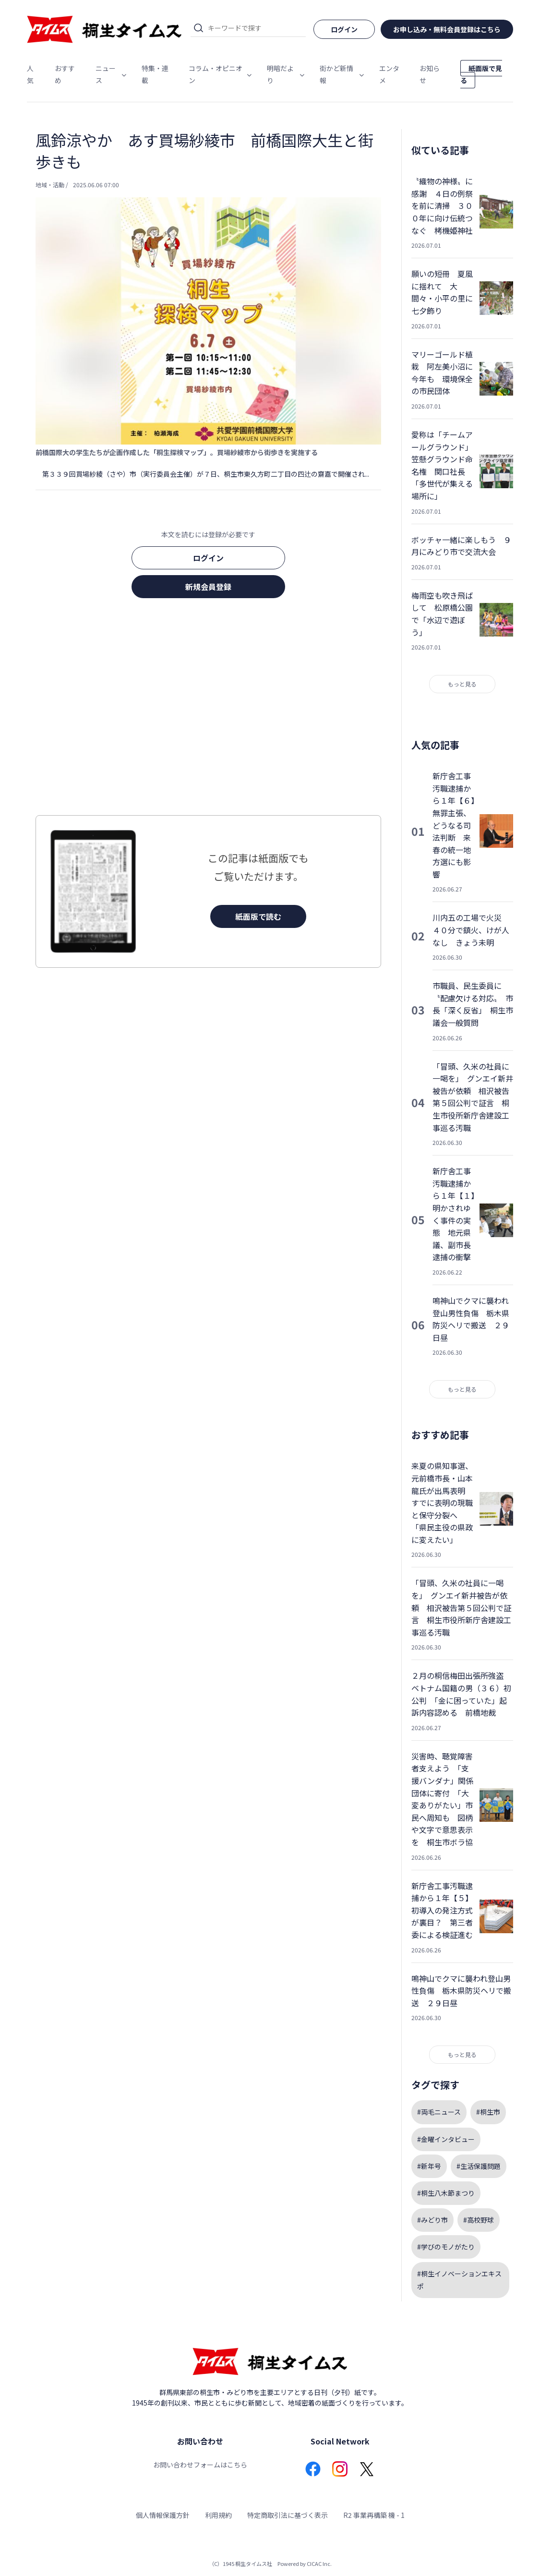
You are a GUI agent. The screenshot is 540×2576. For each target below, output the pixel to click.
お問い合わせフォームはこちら (200, 2464)
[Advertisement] (208, 709)
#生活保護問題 (478, 2166)
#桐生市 (488, 2112)
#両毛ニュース (439, 2112)
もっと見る (462, 684)
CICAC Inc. (319, 2563)
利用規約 (218, 2515)
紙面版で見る (481, 74)
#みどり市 (432, 2220)
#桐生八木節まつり (446, 2193)
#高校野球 (478, 2220)
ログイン (208, 558)
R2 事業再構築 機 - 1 (374, 2515)
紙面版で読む (258, 916)
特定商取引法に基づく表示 (287, 2515)
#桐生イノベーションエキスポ (459, 2279)
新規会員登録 (208, 586)
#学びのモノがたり (446, 2246)
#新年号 (429, 2166)
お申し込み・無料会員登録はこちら (447, 29)
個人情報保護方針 (163, 2515)
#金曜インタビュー (446, 2139)
